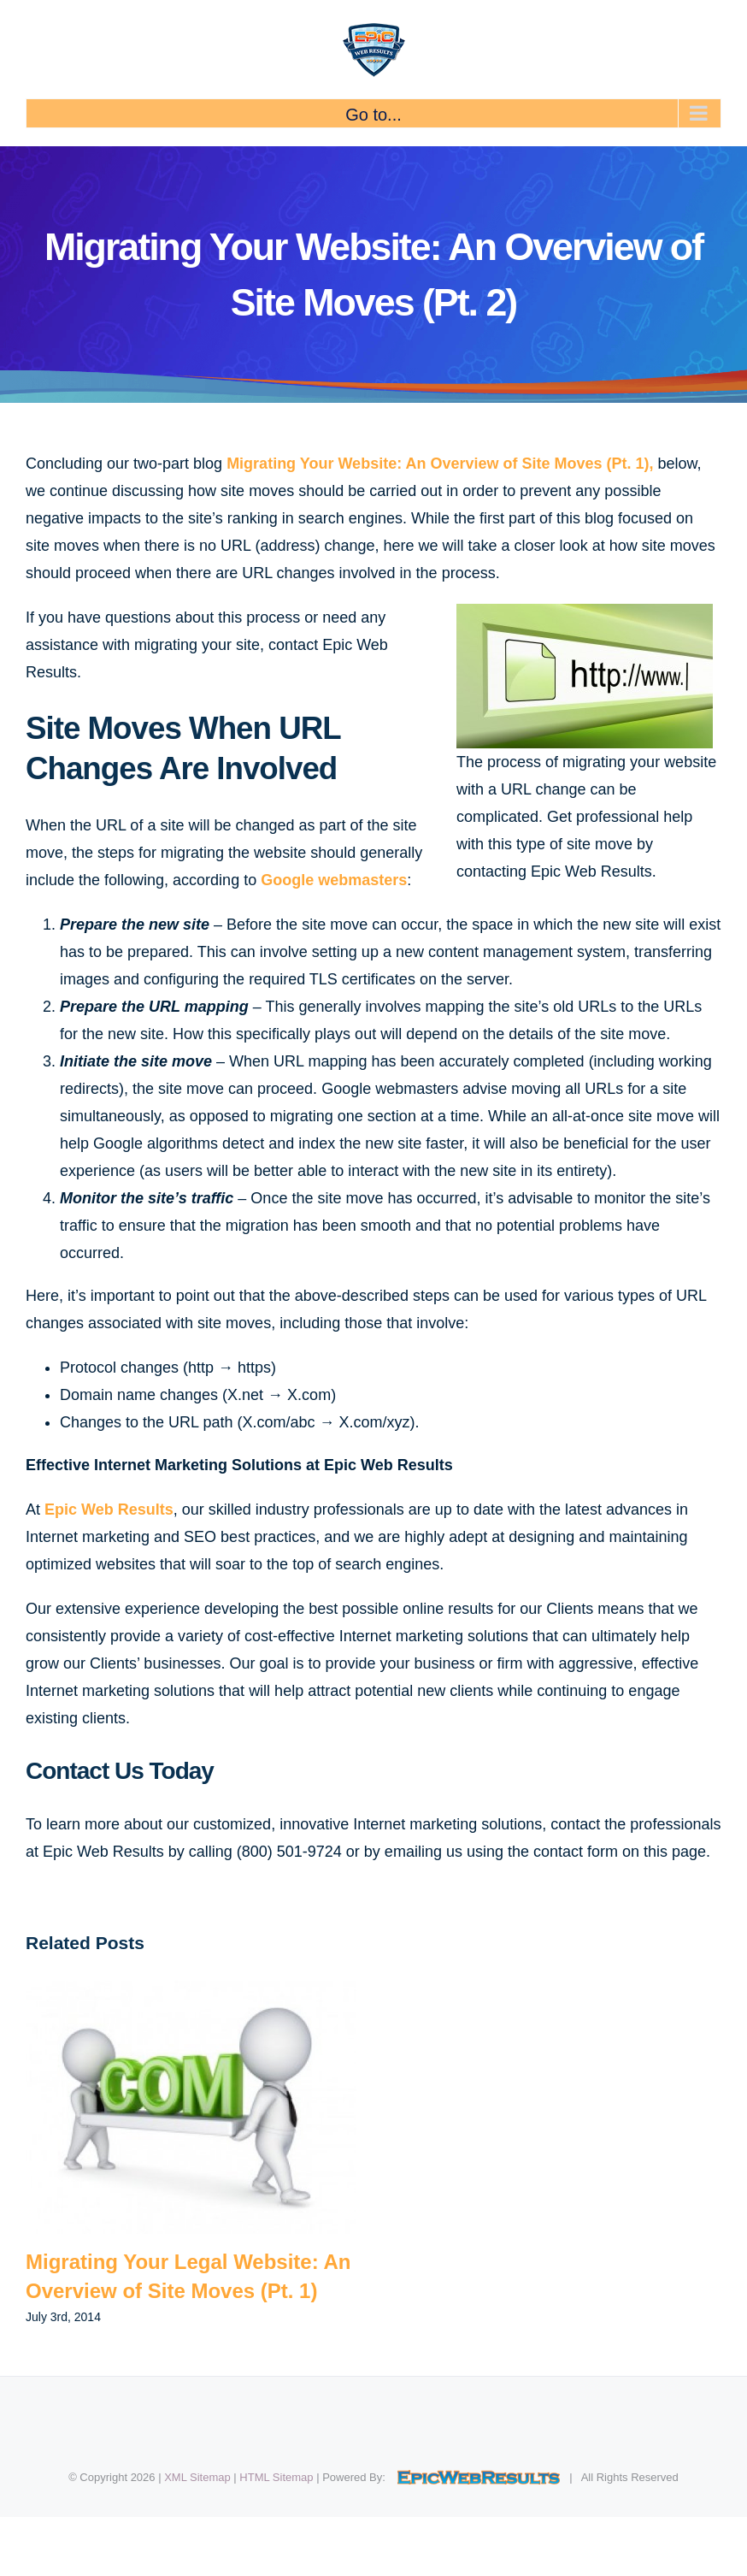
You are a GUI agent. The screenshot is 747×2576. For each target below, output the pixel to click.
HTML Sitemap (276, 2477)
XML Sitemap (197, 2477)
